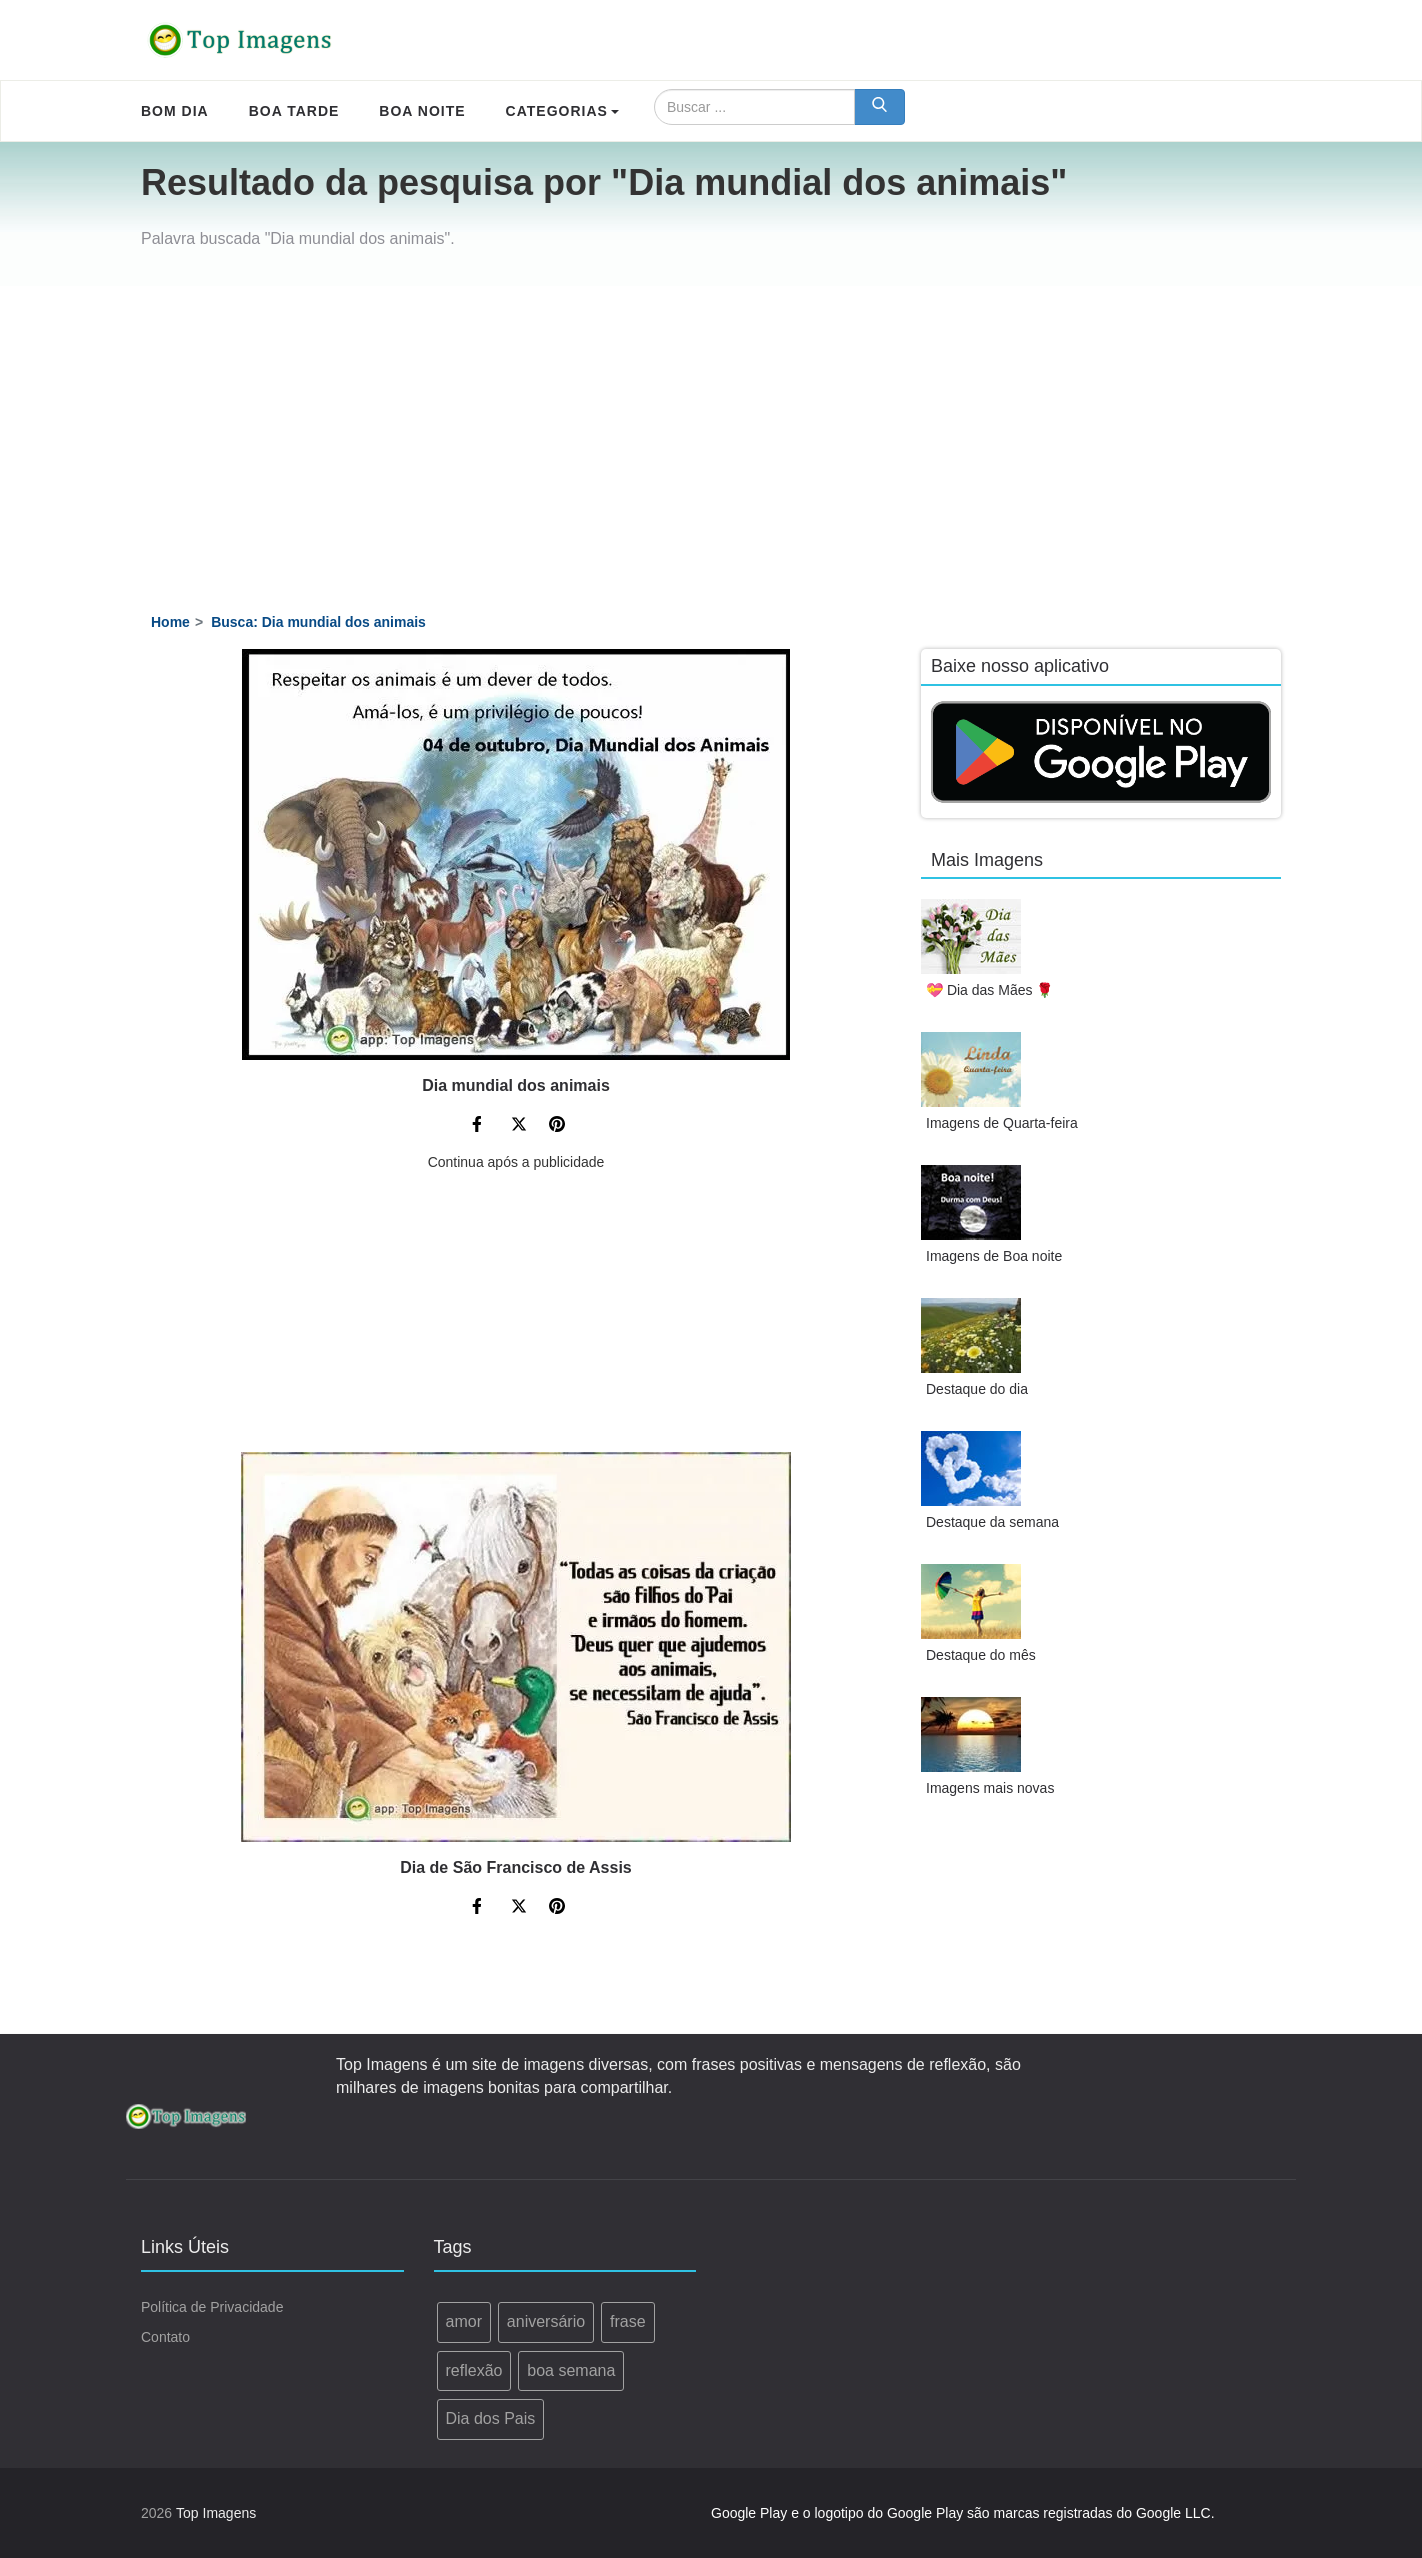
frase (628, 2321)
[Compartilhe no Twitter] (519, 1127)
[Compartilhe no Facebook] (480, 1127)
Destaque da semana (992, 1522)
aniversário (546, 2321)
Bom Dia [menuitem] (175, 111)
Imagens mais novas (990, 1788)
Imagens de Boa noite (994, 1256)
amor (464, 2321)
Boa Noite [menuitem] (422, 111)
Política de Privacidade (212, 2307)
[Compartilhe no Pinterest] (557, 1127)
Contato (165, 2337)
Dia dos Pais (491, 2418)
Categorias (562, 111)
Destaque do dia (977, 1389)
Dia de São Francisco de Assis (516, 1867)
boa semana (571, 2370)
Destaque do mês (981, 1655)
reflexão (474, 2370)
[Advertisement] (711, 436)
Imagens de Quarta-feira (1002, 1123)
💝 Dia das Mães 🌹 (989, 990)
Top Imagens (216, 2513)
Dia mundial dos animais (516, 1085)
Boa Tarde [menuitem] (294, 111)
